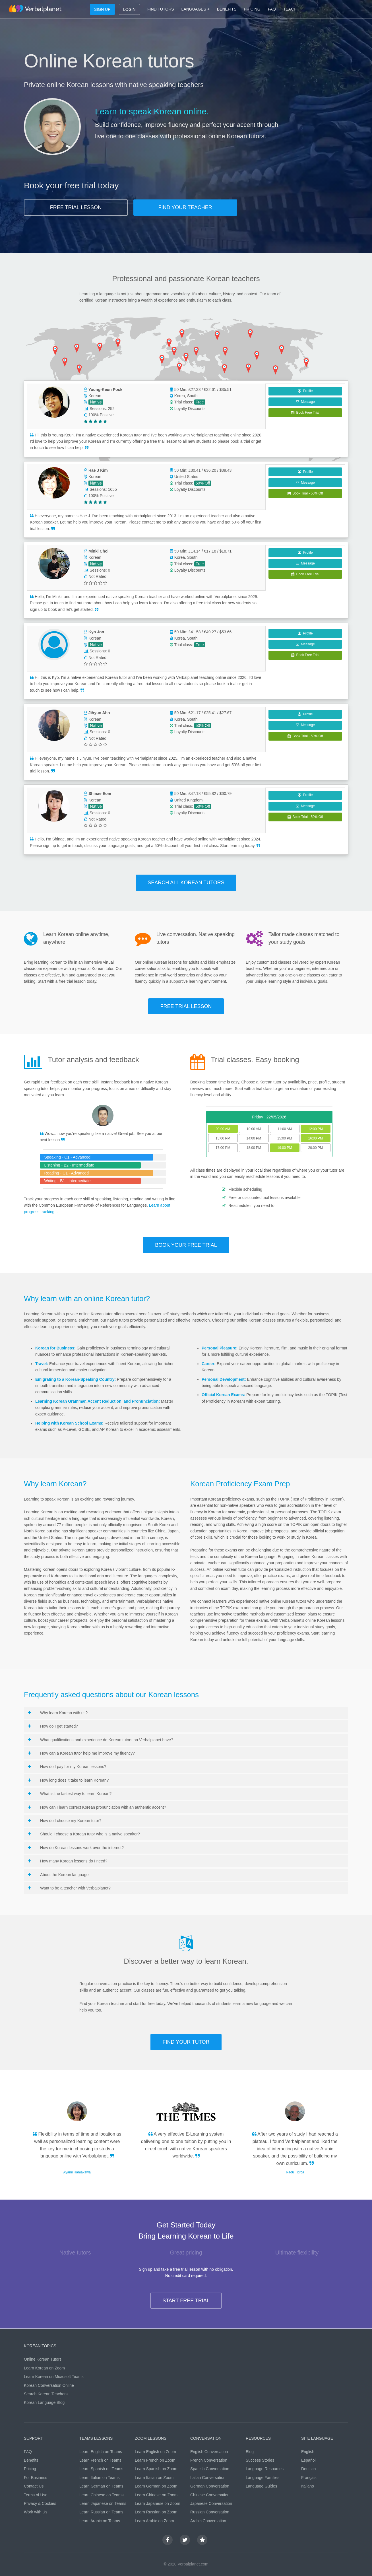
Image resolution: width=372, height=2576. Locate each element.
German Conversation (209, 2486)
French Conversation (208, 2460)
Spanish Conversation (209, 2468)
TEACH (290, 9)
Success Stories (260, 2460)
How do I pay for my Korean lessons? (67, 1766)
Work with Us (35, 2512)
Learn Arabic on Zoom (154, 2521)
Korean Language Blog (44, 2402)
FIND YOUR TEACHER (185, 207)
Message (305, 402)
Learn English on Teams (100, 2451)
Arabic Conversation (208, 2521)
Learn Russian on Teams (101, 2512)
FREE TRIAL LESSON (76, 207)
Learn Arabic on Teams (99, 2521)
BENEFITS (226, 9)
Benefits (31, 2460)
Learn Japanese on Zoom (157, 2503)
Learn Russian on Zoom (156, 2512)
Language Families (262, 2477)
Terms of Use (35, 2495)
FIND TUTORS (160, 9)
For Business (35, 2477)
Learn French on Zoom (155, 2460)
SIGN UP (102, 9)
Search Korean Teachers (46, 2394)
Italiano (307, 2486)
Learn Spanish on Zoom (156, 2468)
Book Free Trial (305, 413)
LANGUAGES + (195, 9)
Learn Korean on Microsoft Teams (54, 2376)
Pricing (30, 2468)
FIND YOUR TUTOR (185, 2042)
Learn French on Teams (100, 2460)
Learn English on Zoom (155, 2451)
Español (308, 2460)
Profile (305, 391)
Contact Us (34, 2486)
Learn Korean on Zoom (44, 2368)
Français (309, 2477)
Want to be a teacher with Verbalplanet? (69, 1888)
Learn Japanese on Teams (102, 2503)
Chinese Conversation (210, 2495)
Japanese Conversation (211, 2503)
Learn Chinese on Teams (101, 2495)
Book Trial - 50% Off (305, 493)
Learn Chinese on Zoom (156, 2495)
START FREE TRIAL (186, 2300)
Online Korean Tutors (42, 2359)
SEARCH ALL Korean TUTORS (186, 882)
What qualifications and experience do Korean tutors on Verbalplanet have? (100, 1740)
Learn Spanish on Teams (101, 2468)
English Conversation (209, 2451)
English (307, 2451)
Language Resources (265, 2468)
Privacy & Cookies (40, 2503)
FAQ (272, 9)
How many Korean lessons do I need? (68, 1861)
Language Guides (261, 2486)
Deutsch (308, 2468)
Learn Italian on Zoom (154, 2477)
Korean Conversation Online (49, 2385)
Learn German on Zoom (156, 2486)
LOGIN (129, 9)
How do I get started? (53, 1726)
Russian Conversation (209, 2512)
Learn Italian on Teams (99, 2477)
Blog (250, 2451)
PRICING (252, 9)
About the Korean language (58, 1875)
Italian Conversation (208, 2477)
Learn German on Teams (101, 2486)
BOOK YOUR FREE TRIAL (186, 1245)
